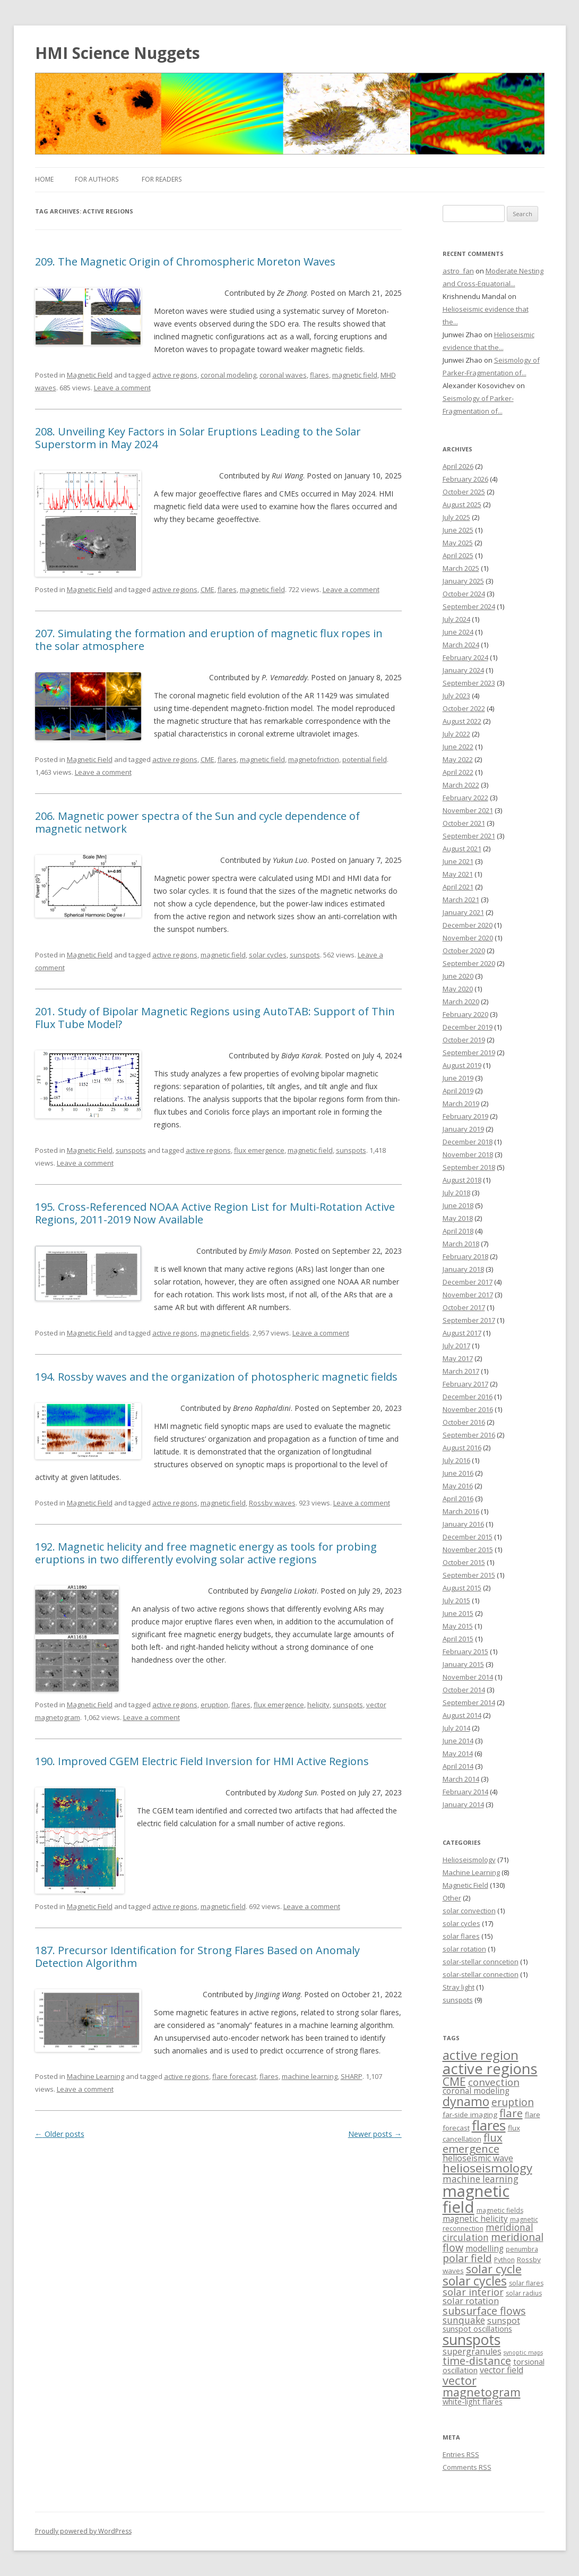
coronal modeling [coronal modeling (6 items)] (476, 2090)
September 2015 (469, 1575)
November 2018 (468, 1154)
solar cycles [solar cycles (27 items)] (475, 2280)
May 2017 (458, 1358)
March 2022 (461, 785)
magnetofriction (313, 759)
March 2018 (461, 1243)
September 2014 (469, 1702)
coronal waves (283, 375)
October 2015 (464, 1562)
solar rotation (464, 1949)
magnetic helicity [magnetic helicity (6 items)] (475, 2218)
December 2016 (467, 1396)
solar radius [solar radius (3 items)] (524, 2293)
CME (207, 589)
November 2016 (468, 1409)
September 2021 (469, 836)
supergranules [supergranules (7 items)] (472, 2351)
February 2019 (465, 1116)
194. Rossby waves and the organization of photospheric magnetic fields (216, 1377)
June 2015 (458, 1613)
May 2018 (458, 1218)
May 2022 (458, 759)
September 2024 (469, 606)
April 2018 (458, 1231)
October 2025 (464, 492)
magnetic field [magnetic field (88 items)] (476, 2198)
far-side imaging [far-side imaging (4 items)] (470, 2114)
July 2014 (456, 1728)
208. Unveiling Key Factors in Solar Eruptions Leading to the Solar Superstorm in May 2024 (198, 437)
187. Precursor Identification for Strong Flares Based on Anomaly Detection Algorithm (197, 1956)
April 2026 (458, 466)
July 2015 (456, 1600)
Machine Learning (95, 2076)
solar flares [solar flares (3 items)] (526, 2283)
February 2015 (465, 1651)
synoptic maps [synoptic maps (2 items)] (523, 2352)
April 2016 (458, 1498)
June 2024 (458, 632)
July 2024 (456, 619)
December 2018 (467, 1141)
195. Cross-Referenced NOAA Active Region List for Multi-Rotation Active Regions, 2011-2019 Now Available (215, 1213)
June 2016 (458, 1473)
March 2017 (461, 1371)
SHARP (351, 2076)
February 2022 (465, 797)
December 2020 (467, 925)
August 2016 (462, 1447)
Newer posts (375, 2134)
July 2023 (456, 695)
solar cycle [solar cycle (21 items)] (494, 2269)
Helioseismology (469, 1859)
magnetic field (354, 375)
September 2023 (469, 683)
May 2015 (458, 1626)
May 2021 (458, 874)
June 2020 (458, 976)
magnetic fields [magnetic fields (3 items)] (500, 2210)
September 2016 (469, 1435)
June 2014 (458, 1740)
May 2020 (458, 989)
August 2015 (462, 1588)
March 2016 (461, 1511)
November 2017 (468, 1294)
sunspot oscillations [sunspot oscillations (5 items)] (477, 2329)
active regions (174, 375)
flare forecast (234, 2076)
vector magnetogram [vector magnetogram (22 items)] (482, 2386)
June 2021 (458, 861)
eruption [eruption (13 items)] (512, 2102)
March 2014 (461, 1779)
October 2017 (464, 1307)
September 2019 (469, 1052)
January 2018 (463, 1269)
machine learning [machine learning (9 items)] (480, 2179)
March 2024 (461, 644)
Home (44, 179)
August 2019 (462, 1065)
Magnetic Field (90, 375)
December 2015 (467, 1537)
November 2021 (468, 810)
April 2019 (458, 1091)
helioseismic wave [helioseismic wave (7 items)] (478, 2158)
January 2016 (463, 1524)
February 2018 (465, 1256)
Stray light (458, 1987)
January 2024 (463, 670)
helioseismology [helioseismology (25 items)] (487, 2168)
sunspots (305, 955)
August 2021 (462, 848)
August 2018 (462, 1180)
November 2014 (468, 1677)
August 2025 (462, 504)
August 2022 (462, 721)
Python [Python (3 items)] (504, 2259)
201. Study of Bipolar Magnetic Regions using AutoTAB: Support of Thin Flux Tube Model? (215, 1017)
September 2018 (469, 1167)
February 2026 (465, 479)
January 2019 (463, 1129)
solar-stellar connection (480, 1974)
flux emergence (259, 1150)
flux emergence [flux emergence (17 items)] (473, 2143)
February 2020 (465, 1014)
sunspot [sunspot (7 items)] (503, 2320)
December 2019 (467, 1027)
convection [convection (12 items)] (494, 2082)
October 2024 (464, 593)
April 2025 (458, 555)
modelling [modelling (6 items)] (484, 2248)
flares (319, 375)
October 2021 (464, 823)
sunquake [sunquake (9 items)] (464, 2320)
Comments (467, 2467)
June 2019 (458, 1078)
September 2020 (469, 963)
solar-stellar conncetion (480, 1961)
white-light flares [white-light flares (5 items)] (473, 2402)
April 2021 (458, 887)
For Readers (162, 179)
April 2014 (458, 1766)
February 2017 (465, 1384)
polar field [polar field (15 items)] (467, 2258)
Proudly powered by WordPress (83, 2531)
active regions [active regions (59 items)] (490, 2068)
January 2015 (463, 1664)
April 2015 (458, 1639)
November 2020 (468, 938)
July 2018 (456, 1192)
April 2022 (458, 772)
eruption (214, 1704)
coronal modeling (228, 375)
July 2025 (456, 517)
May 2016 (458, 1486)
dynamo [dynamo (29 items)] (466, 2101)
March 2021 (461, 899)
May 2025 (458, 542)
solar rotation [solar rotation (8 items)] (471, 2301)
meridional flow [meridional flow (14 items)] (493, 2242)
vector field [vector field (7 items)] (501, 2370)
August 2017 (462, 1333)
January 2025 (463, 581)
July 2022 (456, 734)
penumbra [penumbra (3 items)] (522, 2249)
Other (452, 1898)
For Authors (96, 179)
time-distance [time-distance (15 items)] (477, 2361)
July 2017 (456, 1345)
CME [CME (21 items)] (454, 2081)
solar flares (461, 1936)
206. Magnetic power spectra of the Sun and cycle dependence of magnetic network (197, 822)
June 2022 (458, 746)
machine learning (310, 2076)
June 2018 (458, 1205)
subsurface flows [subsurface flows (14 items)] (484, 2311)
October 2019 (464, 1040)
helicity (318, 1704)
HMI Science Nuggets (117, 53)
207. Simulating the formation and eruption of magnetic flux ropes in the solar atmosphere (209, 639)
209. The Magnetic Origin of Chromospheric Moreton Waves (185, 261)
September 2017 (469, 1320)
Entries (461, 2454)
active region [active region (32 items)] (480, 2055)
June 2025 (458, 530)
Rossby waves (272, 1503)
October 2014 (464, 1689)
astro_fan (458, 271)
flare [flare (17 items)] (511, 2113)
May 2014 (458, 1753)
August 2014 (462, 1715)
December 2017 (467, 1282)
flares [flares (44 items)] (489, 2125)
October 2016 (464, 1422)
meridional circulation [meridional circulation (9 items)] (488, 2232)
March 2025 (461, 568)
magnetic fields (225, 1333)
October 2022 (464, 708)
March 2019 (461, 1103)
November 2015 (468, 1549)
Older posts (59, 2134)
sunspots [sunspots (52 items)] (471, 2339)
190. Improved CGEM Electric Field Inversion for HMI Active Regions (202, 1761)
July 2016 (456, 1460)
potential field (364, 759)
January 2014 (463, 1804)
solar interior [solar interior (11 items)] (473, 2291)
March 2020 (461, 1001)
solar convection (469, 1910)
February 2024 (465, 657)
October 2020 (464, 950)
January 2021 (463, 912)
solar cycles (268, 955)
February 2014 (465, 1791)
